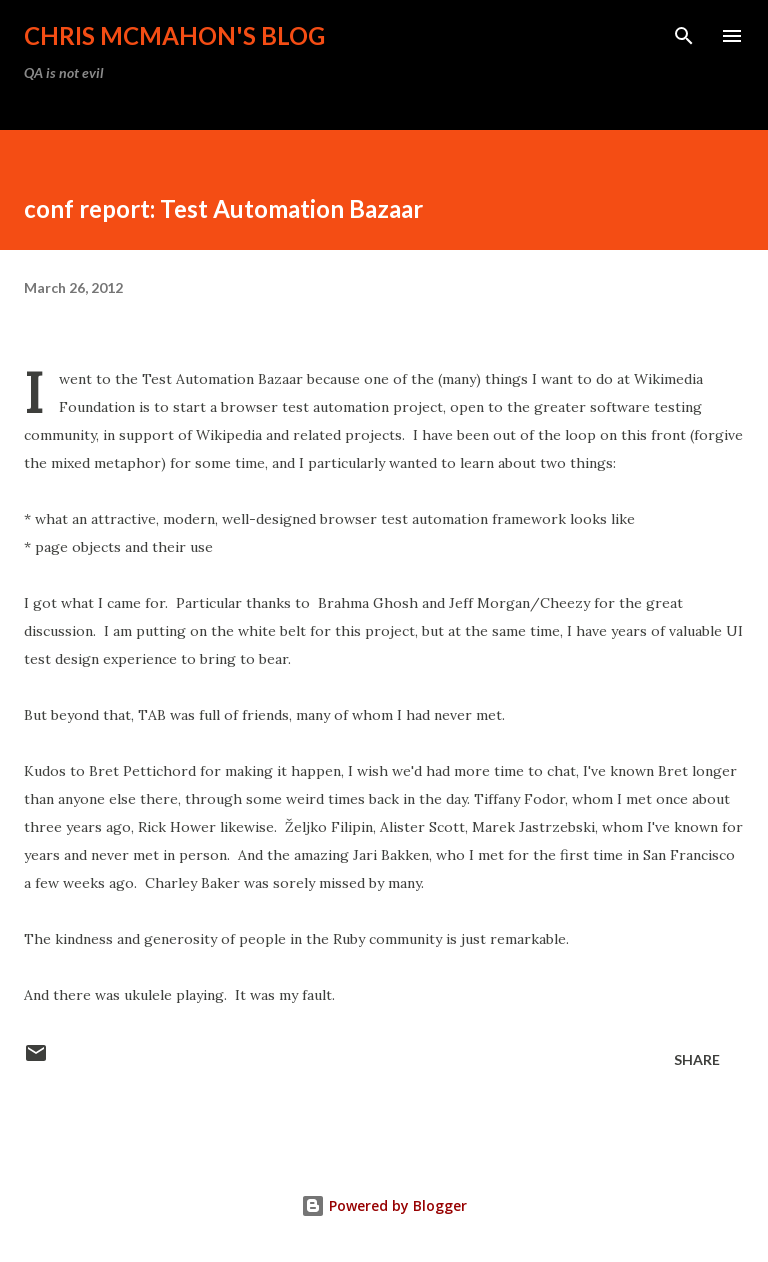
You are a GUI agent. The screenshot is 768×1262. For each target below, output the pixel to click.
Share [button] (697, 1059)
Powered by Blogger (384, 1205)
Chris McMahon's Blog (174, 35)
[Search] (684, 36)
